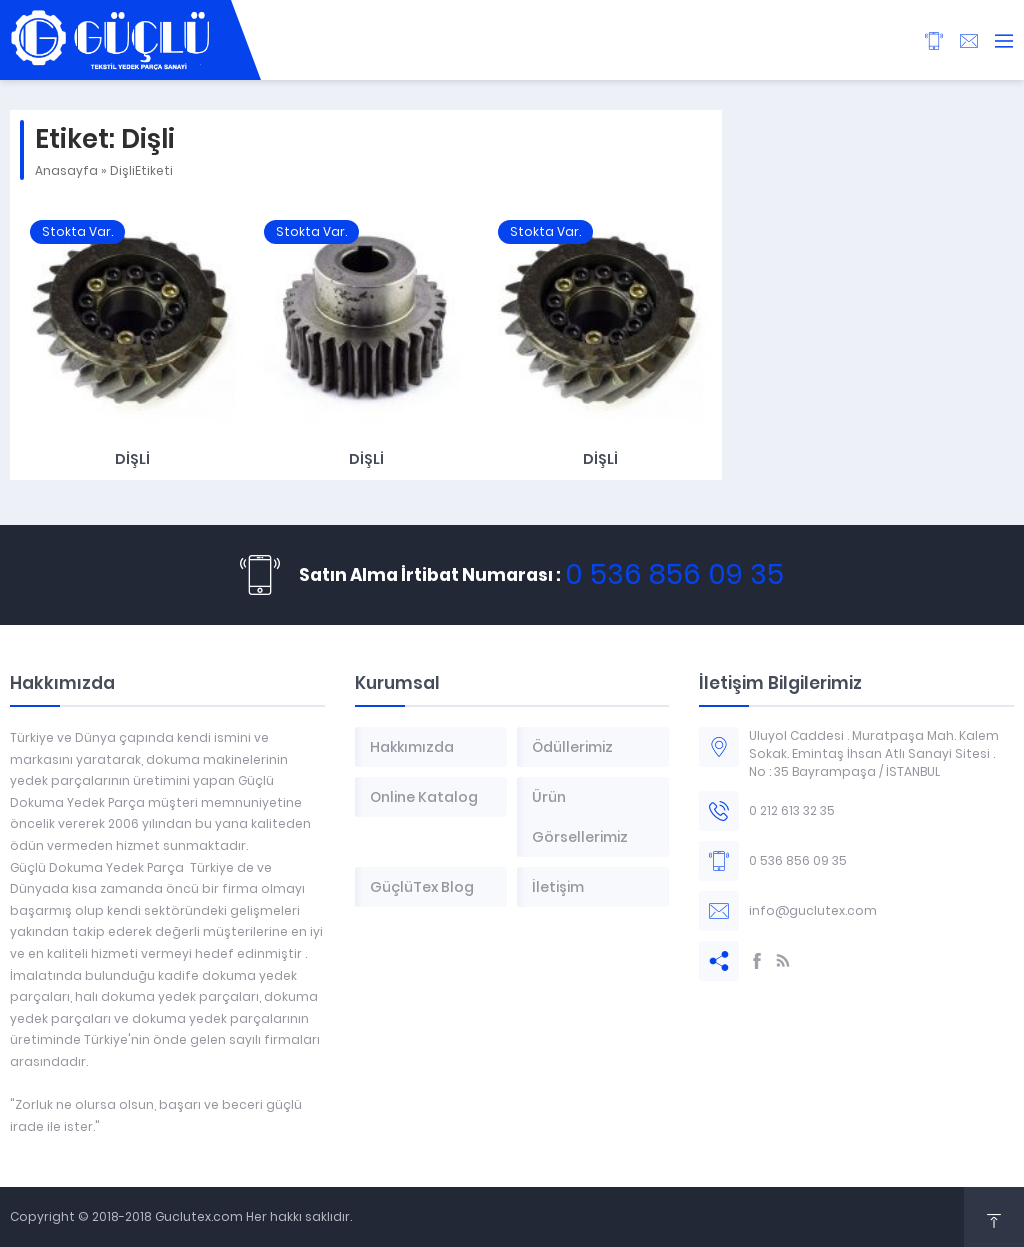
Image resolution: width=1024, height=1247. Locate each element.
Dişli (132, 459)
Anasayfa (66, 170)
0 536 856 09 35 (674, 574)
